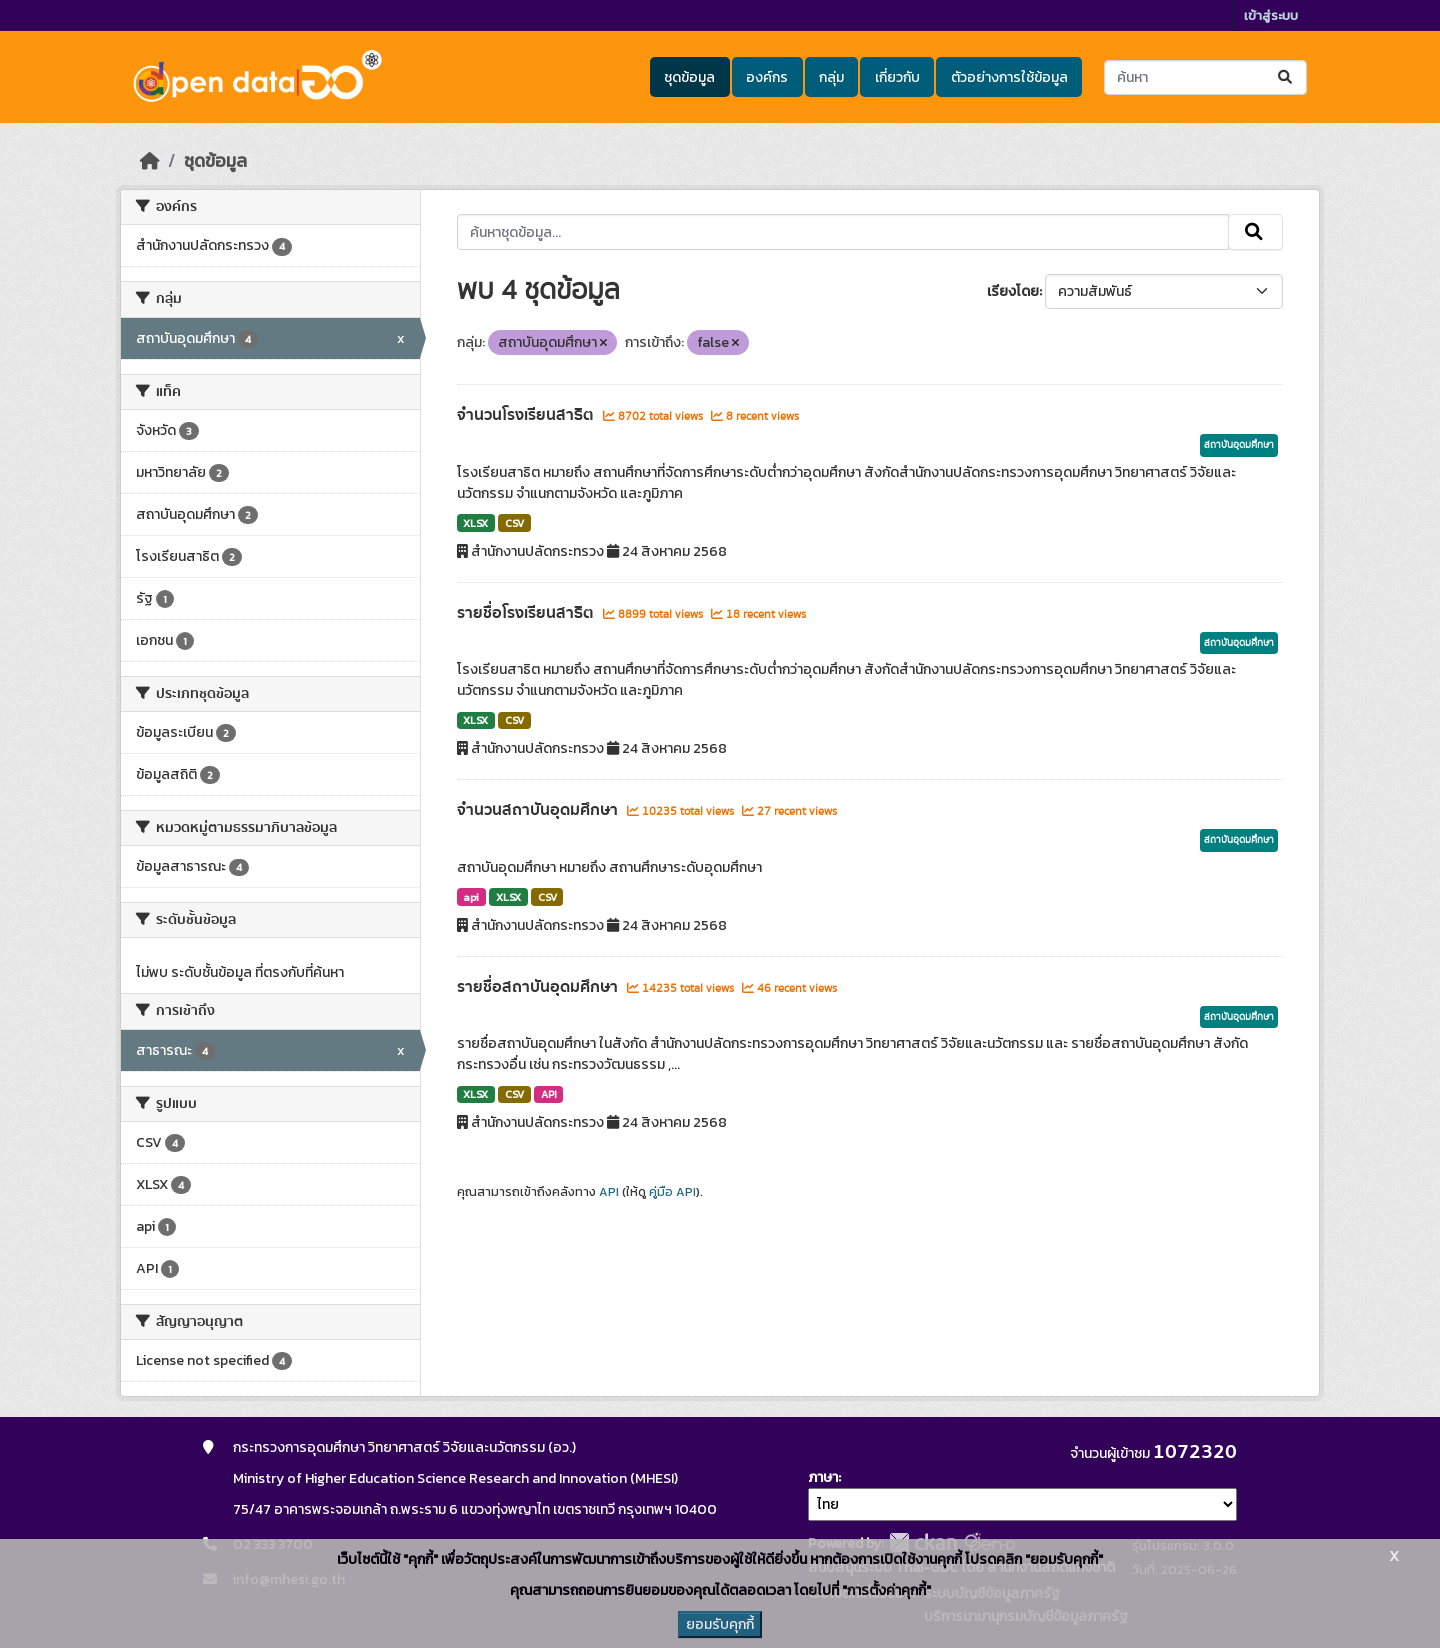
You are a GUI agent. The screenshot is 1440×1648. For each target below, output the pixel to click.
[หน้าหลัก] (150, 161)
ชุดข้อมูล (689, 77)
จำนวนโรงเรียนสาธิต (527, 415)
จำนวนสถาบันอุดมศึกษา (539, 810)
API (549, 1094)
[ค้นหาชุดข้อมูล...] (1205, 77)
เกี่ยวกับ (897, 77)
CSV (514, 523)
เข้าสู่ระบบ (1271, 15)
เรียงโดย (1013, 291)
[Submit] (1286, 77)
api (471, 897)
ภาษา (823, 1477)
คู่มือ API (672, 1192)
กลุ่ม (831, 77)
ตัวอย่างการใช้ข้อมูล (1009, 77)
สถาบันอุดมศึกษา (1239, 445)
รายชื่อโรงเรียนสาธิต (527, 613)
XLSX (475, 523)
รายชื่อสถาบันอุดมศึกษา (539, 987)
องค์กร (767, 77)
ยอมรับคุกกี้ (720, 1624)
